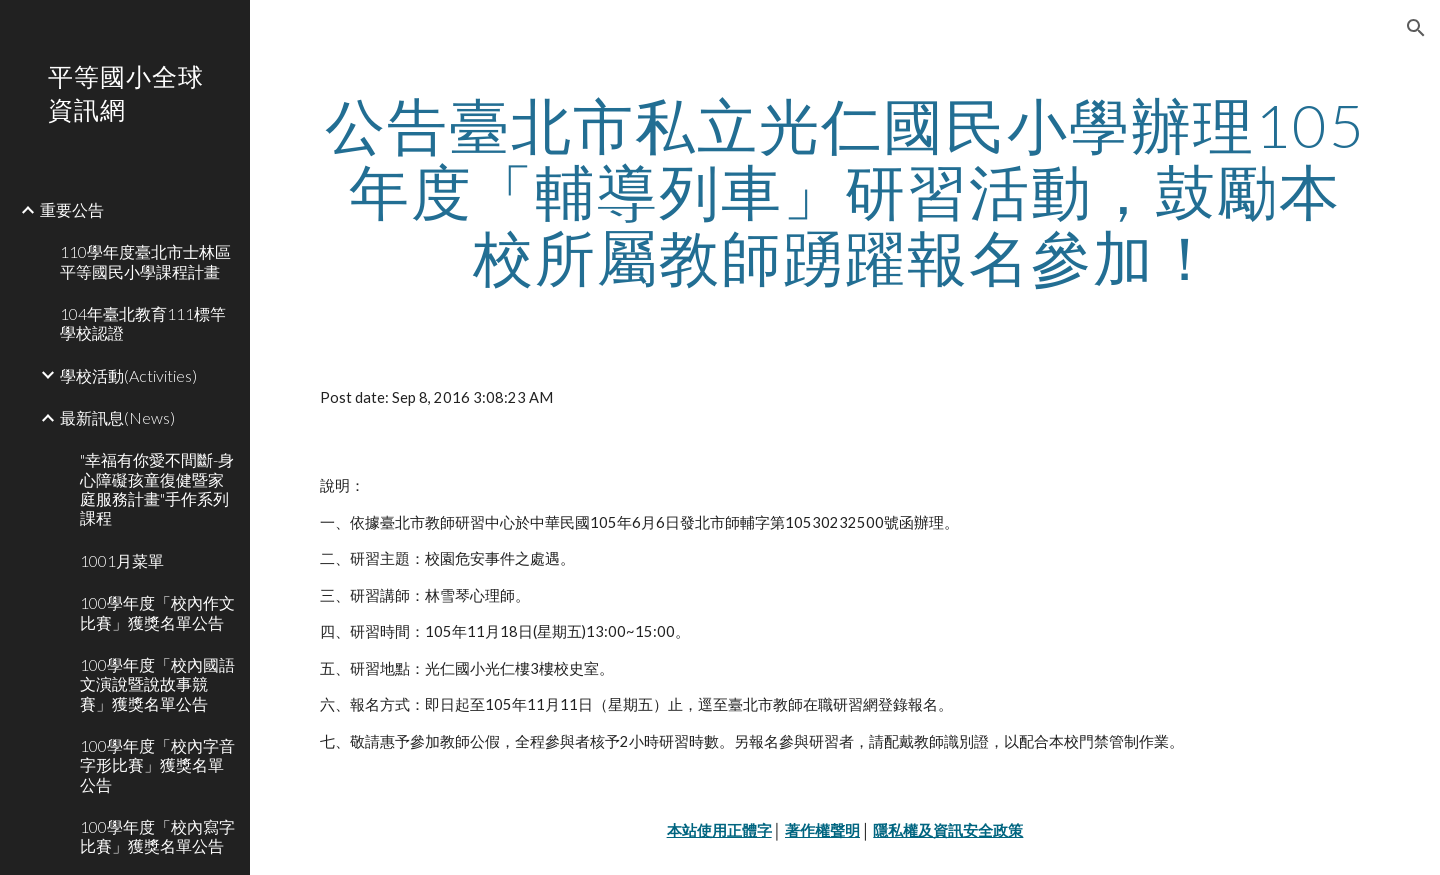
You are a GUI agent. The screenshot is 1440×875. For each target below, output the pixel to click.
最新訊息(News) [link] (117, 417)
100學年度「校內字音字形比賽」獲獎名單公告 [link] (157, 765)
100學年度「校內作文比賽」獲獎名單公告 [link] (157, 612)
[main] (845, 191)
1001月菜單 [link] (122, 560)
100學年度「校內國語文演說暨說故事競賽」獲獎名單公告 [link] (157, 684)
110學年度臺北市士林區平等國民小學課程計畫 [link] (145, 261)
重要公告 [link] (72, 209)
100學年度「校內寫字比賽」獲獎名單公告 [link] (157, 836)
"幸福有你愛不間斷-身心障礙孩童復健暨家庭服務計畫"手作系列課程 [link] (157, 488)
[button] (1416, 28)
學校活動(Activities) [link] (128, 375)
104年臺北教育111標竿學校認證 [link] (143, 323)
